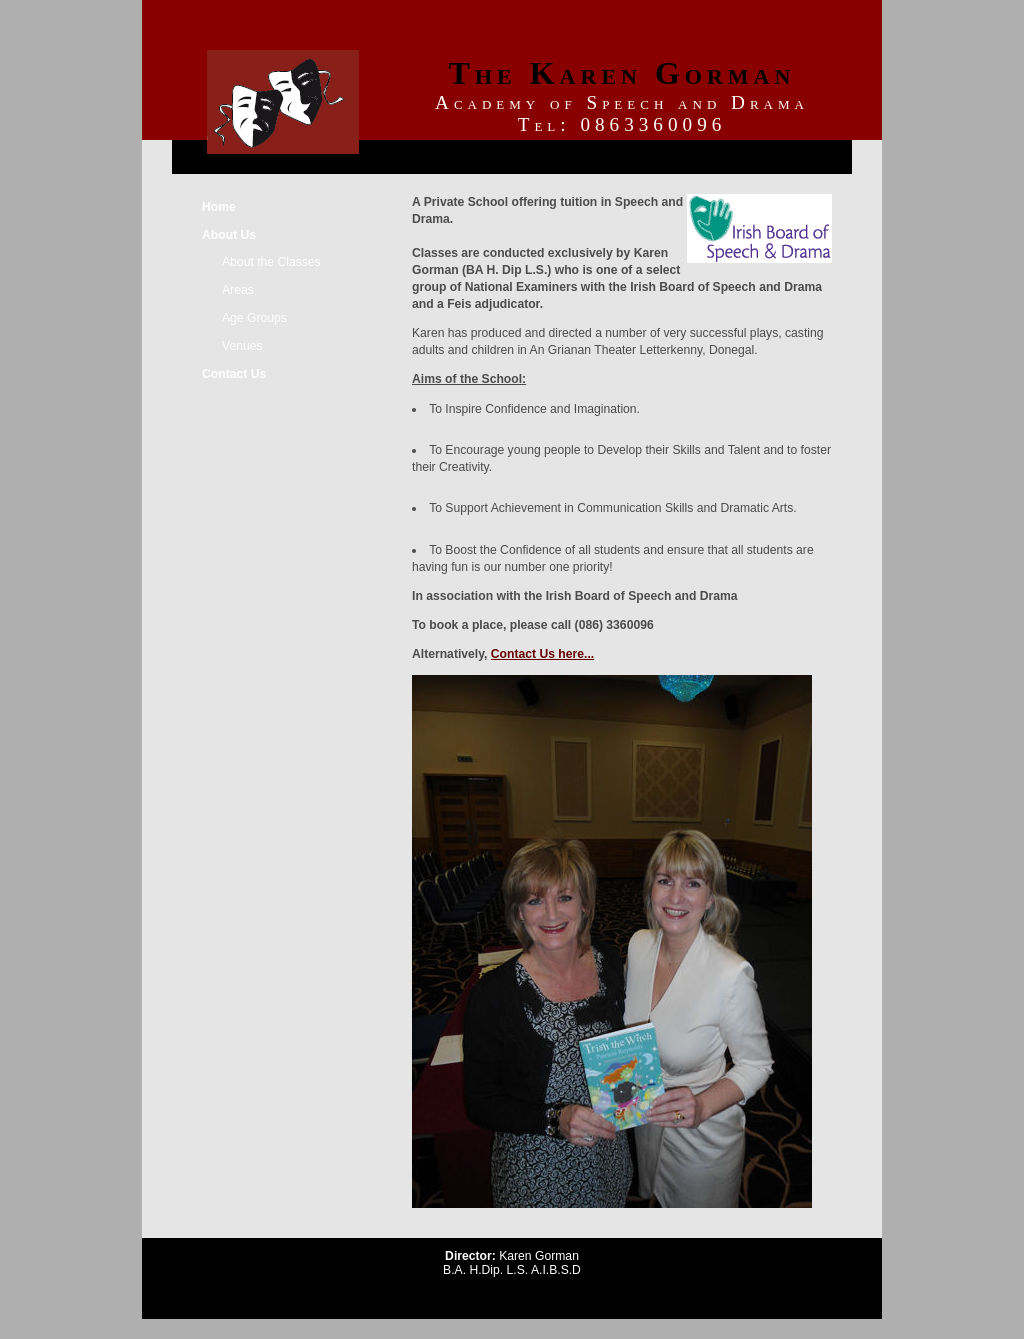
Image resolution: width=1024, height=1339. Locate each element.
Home (219, 207)
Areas (238, 290)
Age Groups (254, 318)
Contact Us (234, 374)
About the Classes (271, 262)
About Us (229, 235)
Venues (242, 346)
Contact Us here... (542, 654)
